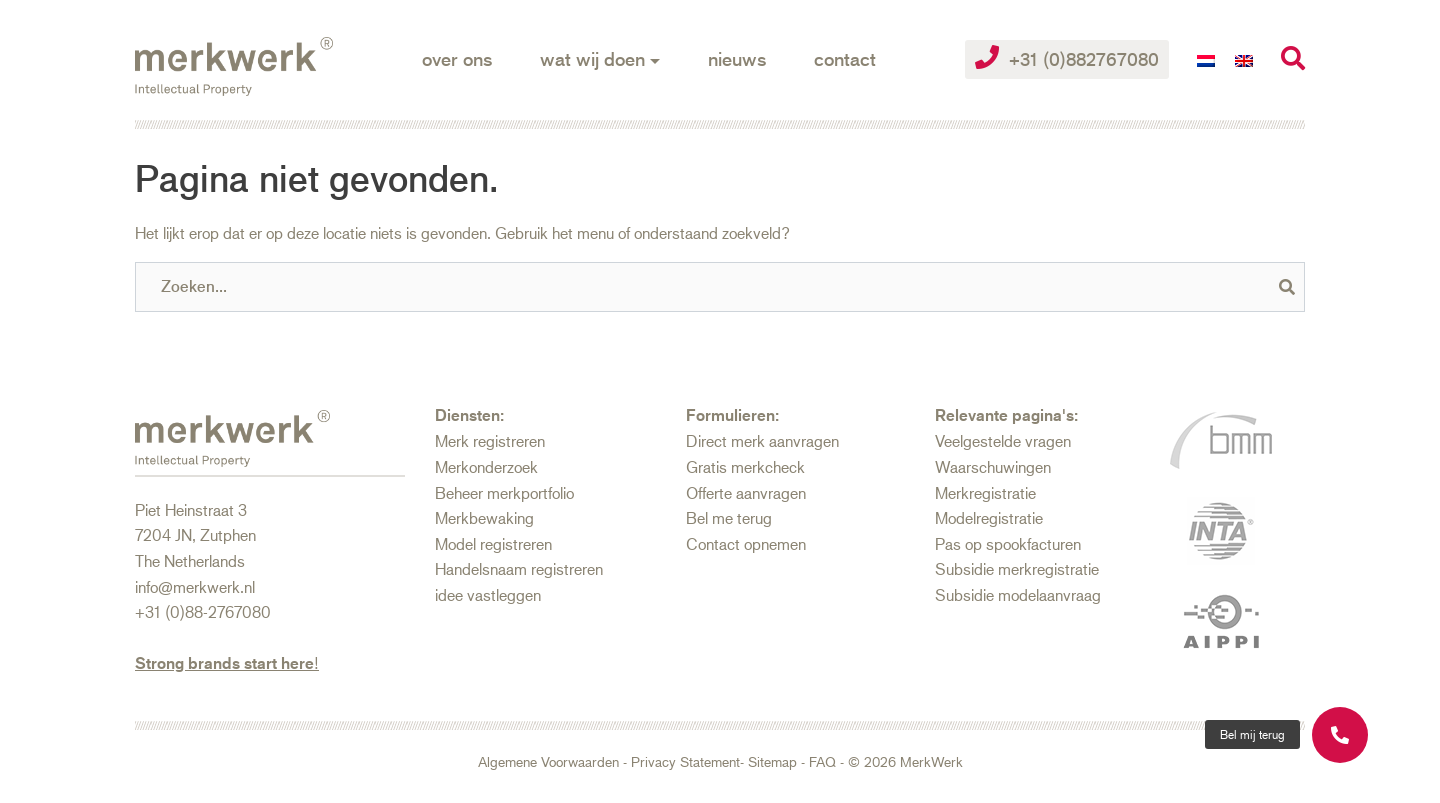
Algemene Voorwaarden (548, 761)
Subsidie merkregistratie (1017, 568)
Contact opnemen (746, 543)
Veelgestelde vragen (1003, 440)
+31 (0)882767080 (1067, 57)
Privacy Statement (685, 761)
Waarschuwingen (993, 466)
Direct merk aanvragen (762, 440)
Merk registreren (490, 440)
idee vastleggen (488, 594)
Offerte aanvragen (746, 492)
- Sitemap (768, 761)
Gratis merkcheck (745, 466)
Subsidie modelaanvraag (1018, 594)
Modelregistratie (989, 517)
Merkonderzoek (486, 466)
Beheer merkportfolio (504, 492)
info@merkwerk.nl (195, 586)
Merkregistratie (985, 492)
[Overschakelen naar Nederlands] (1206, 59)
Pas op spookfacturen (1008, 543)
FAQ (822, 761)
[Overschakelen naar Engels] (1244, 59)
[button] (1252, 734)
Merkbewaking (484, 517)
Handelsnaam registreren (519, 568)
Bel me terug (729, 517)
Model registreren (493, 543)
